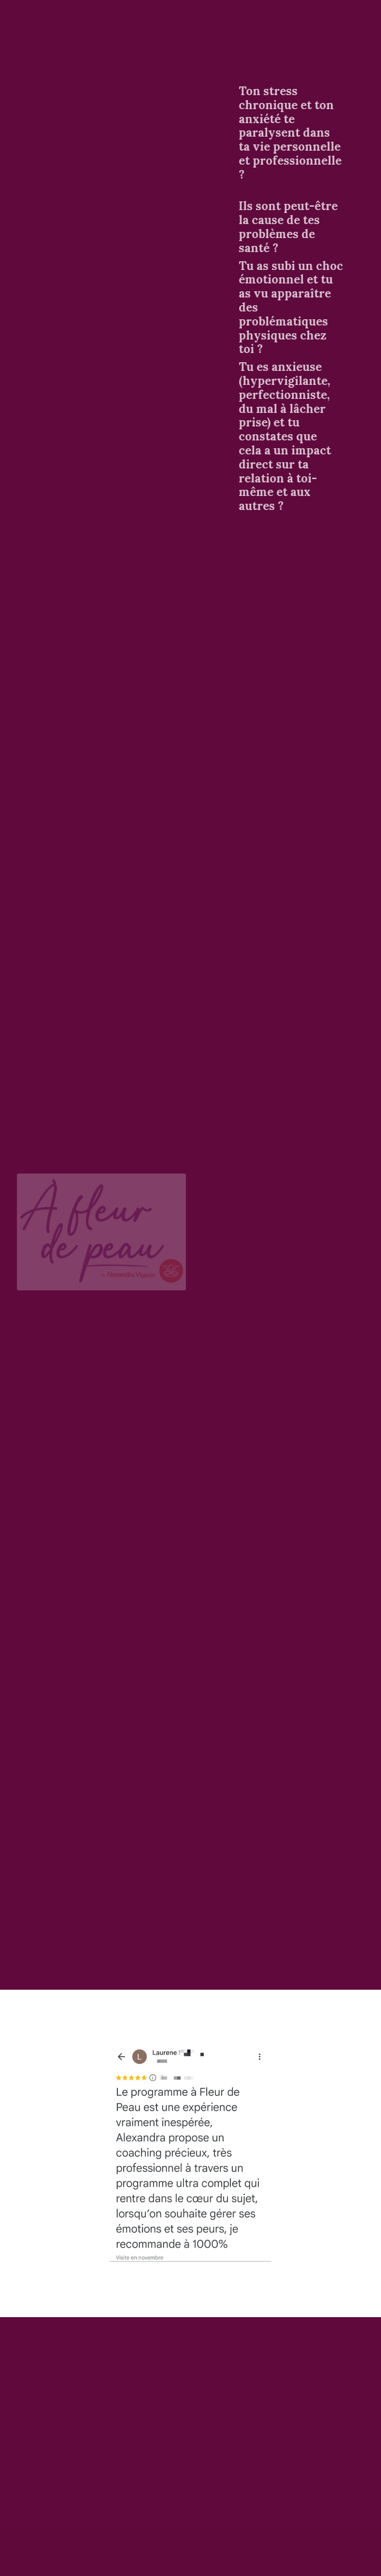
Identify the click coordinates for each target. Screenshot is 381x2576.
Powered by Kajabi (326, 2551)
